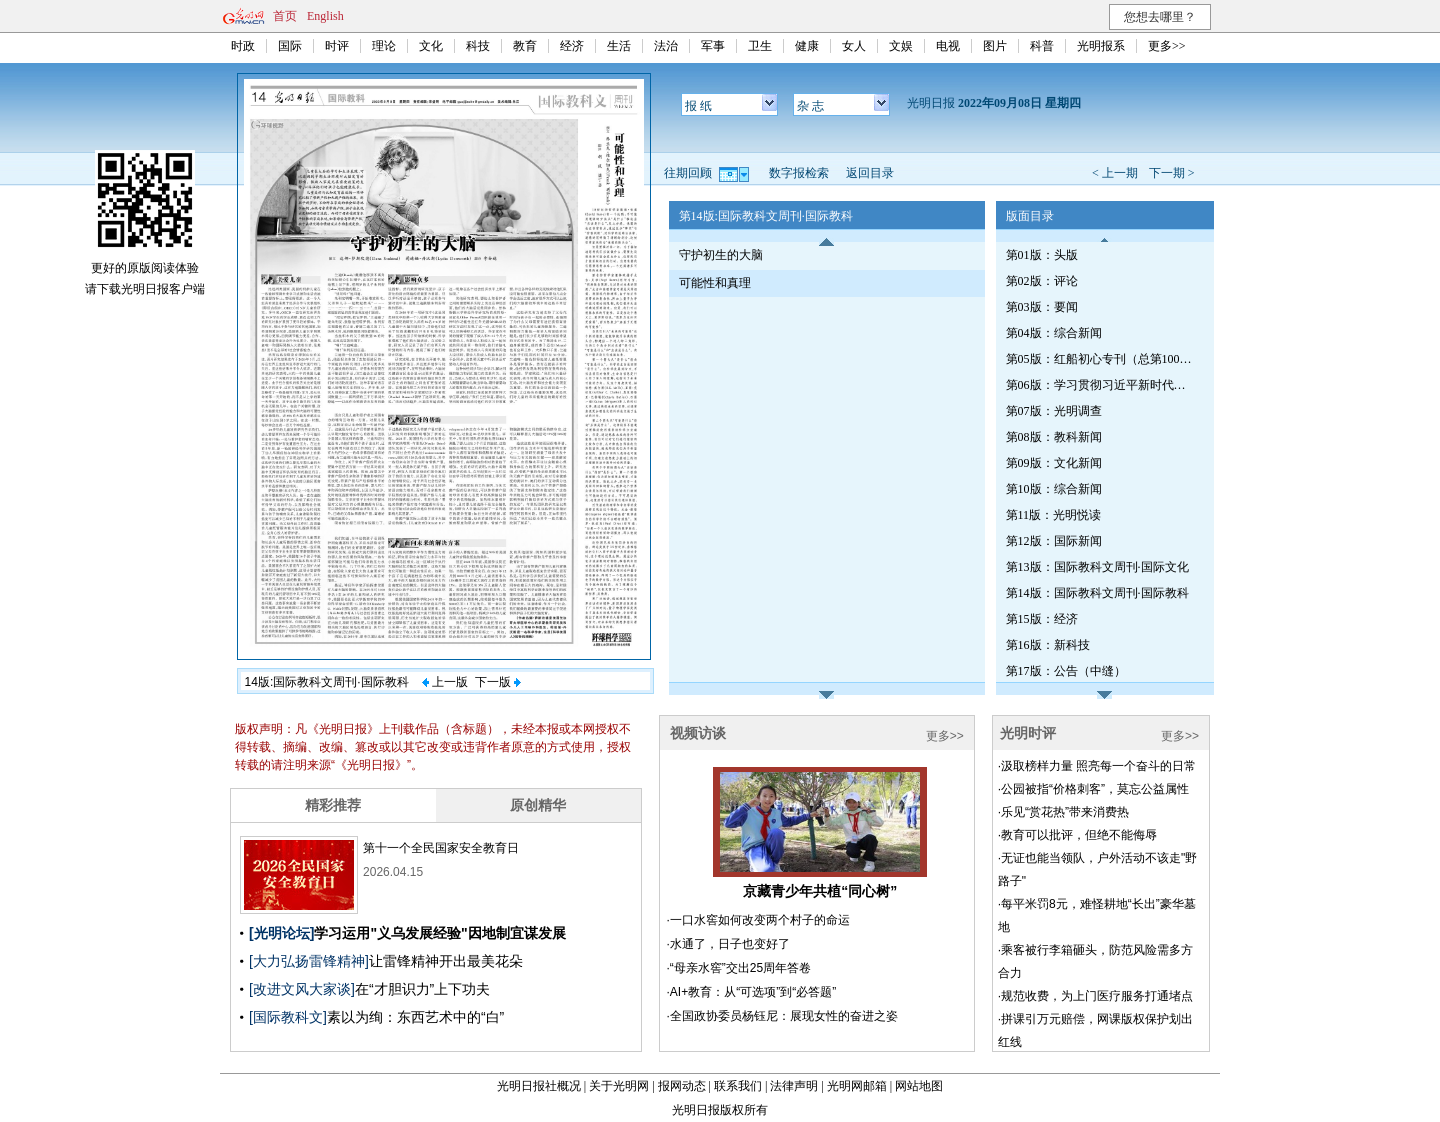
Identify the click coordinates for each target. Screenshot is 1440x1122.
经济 (572, 46)
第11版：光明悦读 (1054, 515)
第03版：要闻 (1042, 307)
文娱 (901, 46)
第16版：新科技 (1048, 645)
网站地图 (919, 1086)
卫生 (760, 46)
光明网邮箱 (857, 1086)
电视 (948, 46)
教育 (525, 46)
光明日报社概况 (539, 1086)
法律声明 (794, 1086)
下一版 (498, 682)
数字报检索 (799, 173)
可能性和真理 (715, 283)
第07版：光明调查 (1054, 411)
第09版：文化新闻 (1054, 463)
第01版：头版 (1042, 255)
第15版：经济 (1042, 619)
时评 (337, 46)
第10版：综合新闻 (1054, 489)
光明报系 (1101, 46)
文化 (431, 46)
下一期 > (1172, 173)
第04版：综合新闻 (1054, 333)
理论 (384, 46)
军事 (713, 46)
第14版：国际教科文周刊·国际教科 (1097, 593)
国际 (290, 46)
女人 (854, 46)
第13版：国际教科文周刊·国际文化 (1097, 567)
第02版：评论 (1042, 281)
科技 (478, 46)
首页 (285, 16)
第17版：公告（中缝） (1066, 671)
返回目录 (870, 173)
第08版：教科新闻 (1054, 437)
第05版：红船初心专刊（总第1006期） (1101, 359)
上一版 (445, 682)
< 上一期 (1115, 173)
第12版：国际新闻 (1054, 541)
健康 (807, 46)
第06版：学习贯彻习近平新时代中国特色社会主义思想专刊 (1101, 385)
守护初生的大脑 (721, 255)
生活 (619, 46)
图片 (995, 46)
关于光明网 (619, 1086)
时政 (243, 46)
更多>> (1167, 46)
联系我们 (738, 1086)
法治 (666, 46)
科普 (1042, 46)
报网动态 (682, 1086)
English (325, 16)
